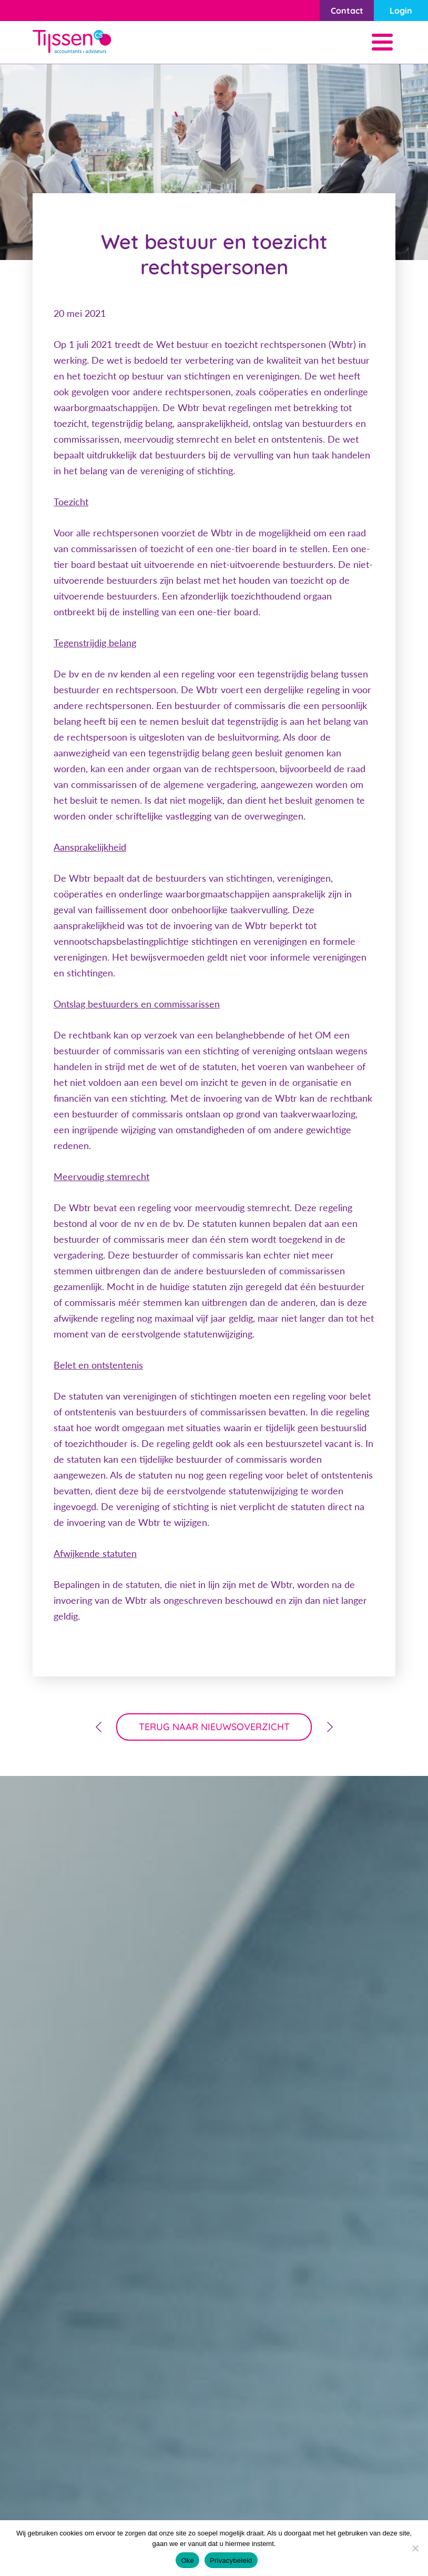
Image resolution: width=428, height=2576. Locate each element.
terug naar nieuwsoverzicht (214, 1727)
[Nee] (415, 2548)
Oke (187, 2560)
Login (401, 10)
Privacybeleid (231, 2560)
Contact (347, 10)
